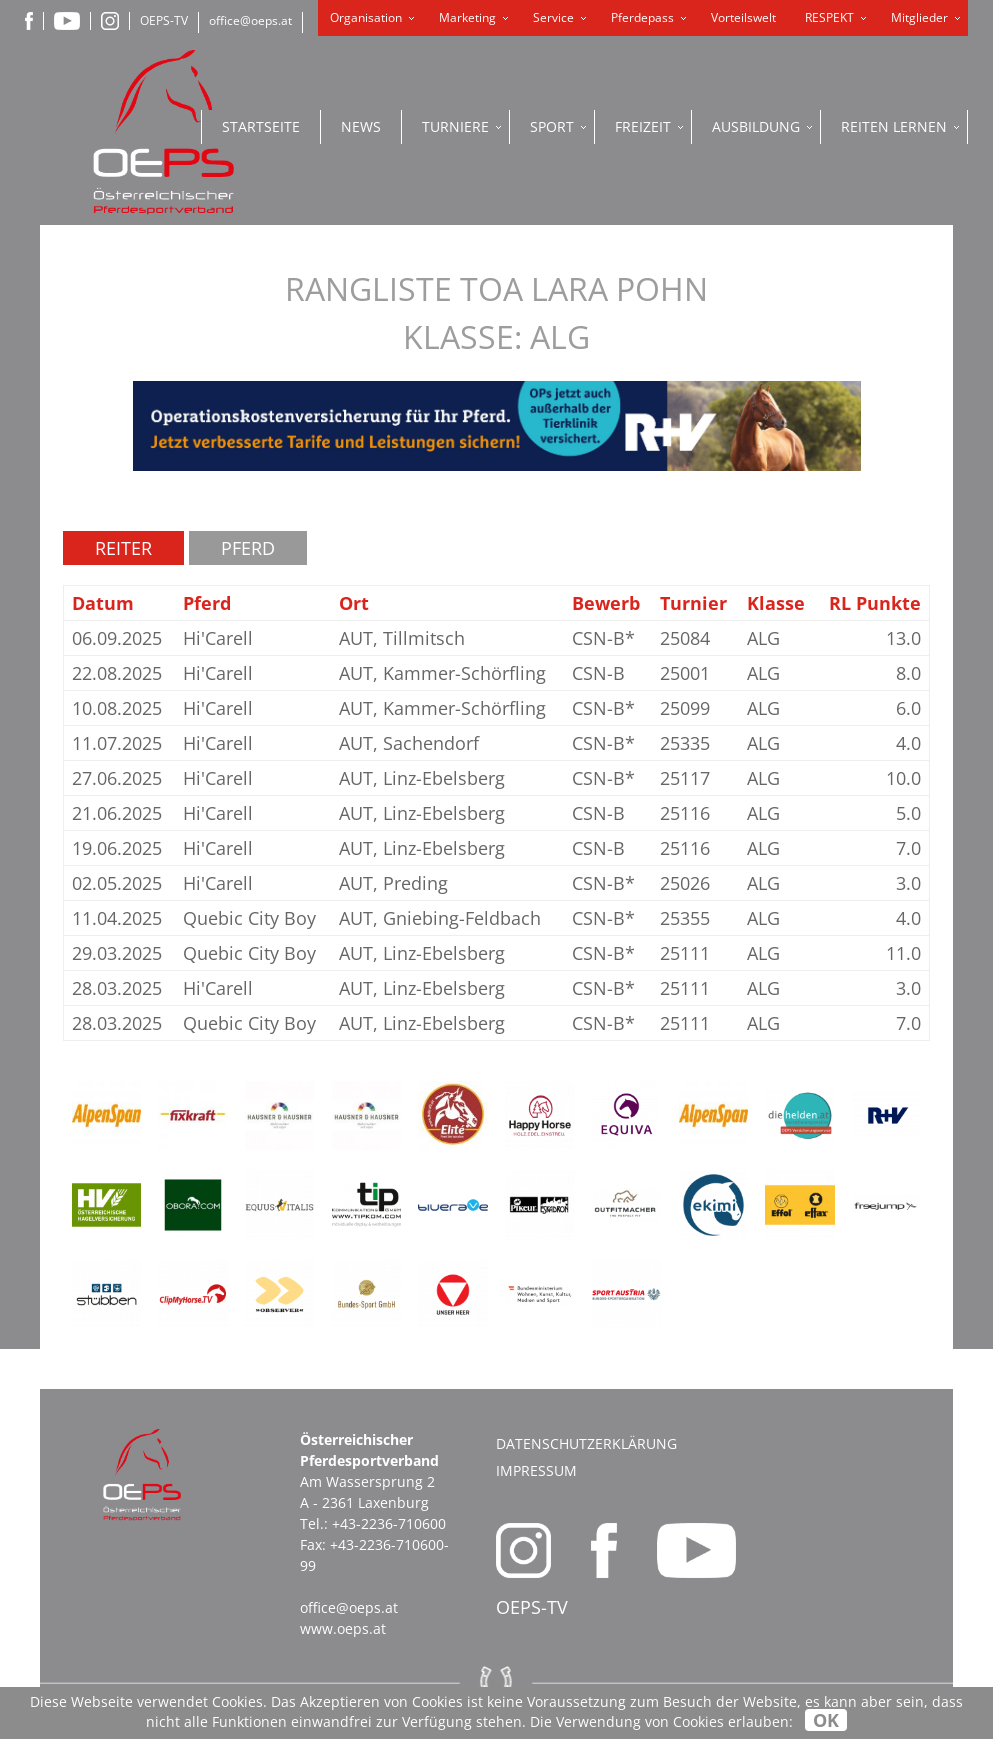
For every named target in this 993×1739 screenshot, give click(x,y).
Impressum (536, 1470)
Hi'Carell (218, 638)
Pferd (248, 548)
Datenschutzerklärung (586, 1443)
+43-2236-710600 (389, 1523)
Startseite (261, 126)
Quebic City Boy (249, 918)
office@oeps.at (250, 20)
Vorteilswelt (743, 17)
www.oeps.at (343, 1628)
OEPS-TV (164, 20)
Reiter (123, 548)
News (361, 126)
